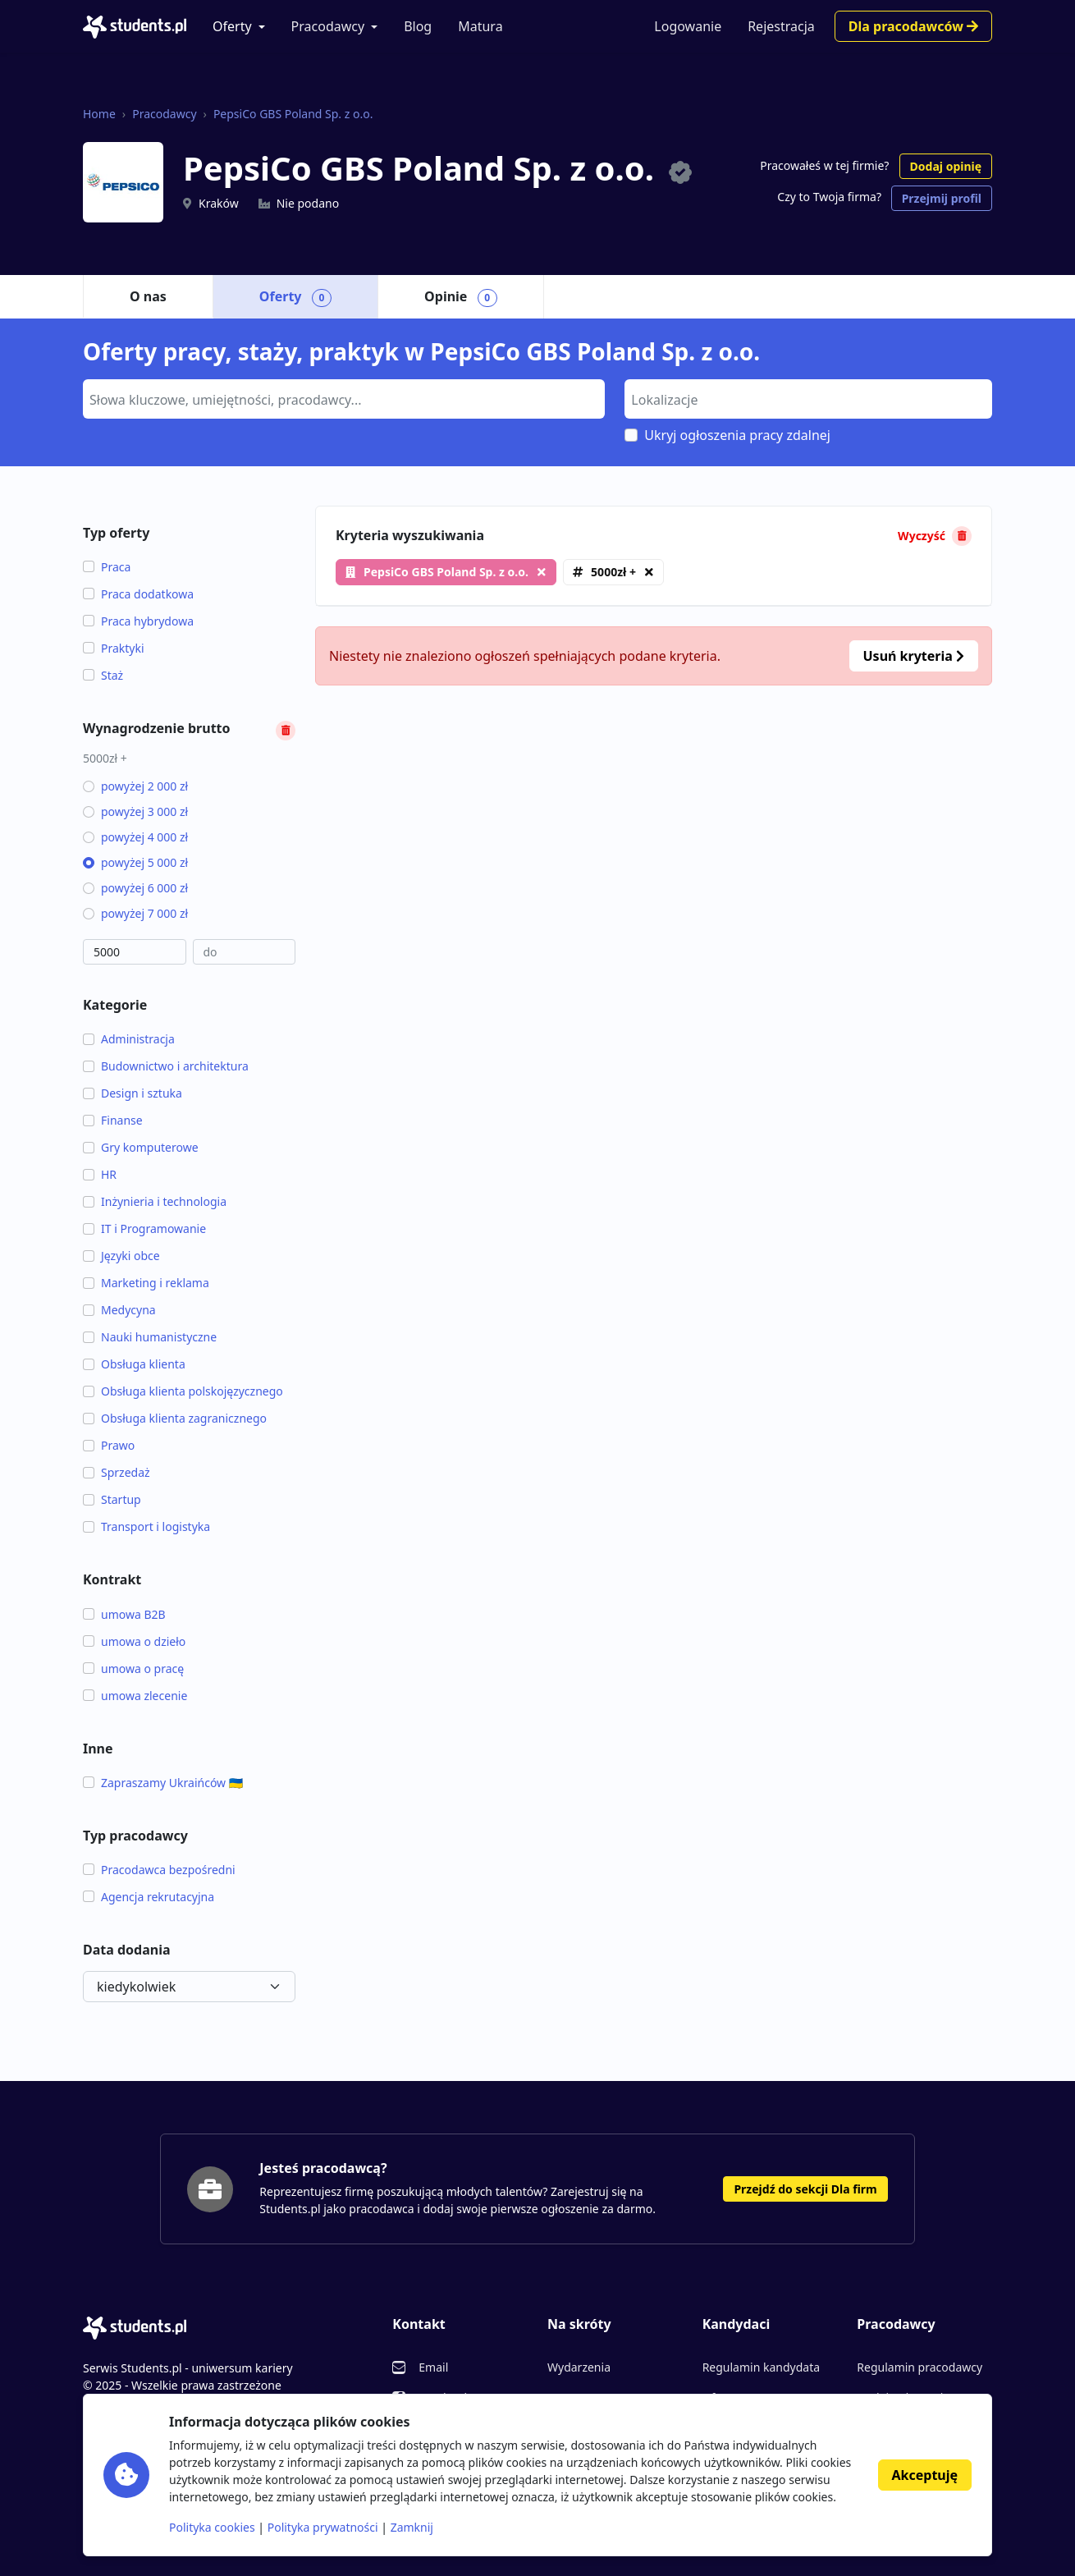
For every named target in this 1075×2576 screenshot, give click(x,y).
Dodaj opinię (945, 166)
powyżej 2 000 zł (135, 786)
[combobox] (344, 399)
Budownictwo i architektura (166, 1066)
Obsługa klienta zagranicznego (175, 1418)
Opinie (460, 297)
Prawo (109, 1445)
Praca (106, 567)
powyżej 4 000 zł (135, 837)
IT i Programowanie (144, 1228)
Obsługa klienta (134, 1364)
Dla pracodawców (913, 26)
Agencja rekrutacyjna (148, 1896)
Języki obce (121, 1255)
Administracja (129, 1039)
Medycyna (119, 1310)
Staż (103, 675)
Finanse (113, 1120)
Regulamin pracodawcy (919, 2367)
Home (99, 113)
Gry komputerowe (141, 1147)
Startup (112, 1499)
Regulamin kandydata (761, 2367)
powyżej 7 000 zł (135, 913)
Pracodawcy (328, 26)
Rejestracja (781, 26)
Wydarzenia (579, 2367)
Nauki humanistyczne (150, 1337)
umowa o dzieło (134, 1641)
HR (100, 1174)
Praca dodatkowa (138, 594)
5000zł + (613, 572)
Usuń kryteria (913, 656)
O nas (148, 296)
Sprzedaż (116, 1472)
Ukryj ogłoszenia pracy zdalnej (737, 435)
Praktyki (113, 648)
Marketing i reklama (146, 1282)
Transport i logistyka (146, 1526)
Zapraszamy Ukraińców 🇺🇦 (163, 1782)
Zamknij (412, 2527)
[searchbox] (341, 398)
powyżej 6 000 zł (135, 888)
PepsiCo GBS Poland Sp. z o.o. (293, 113)
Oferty (232, 26)
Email (433, 2367)
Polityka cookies (212, 2527)
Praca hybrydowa (138, 621)
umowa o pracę (133, 1668)
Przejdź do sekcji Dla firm (805, 2189)
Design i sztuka (132, 1093)
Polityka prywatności (323, 2527)
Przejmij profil (941, 198)
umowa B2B (124, 1614)
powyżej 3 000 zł (135, 811)
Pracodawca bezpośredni (159, 1869)
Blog (418, 26)
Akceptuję (925, 2475)
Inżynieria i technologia (154, 1201)
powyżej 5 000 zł (135, 862)
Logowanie (687, 26)
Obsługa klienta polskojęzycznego (183, 1391)
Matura (480, 26)
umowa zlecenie (135, 1695)
